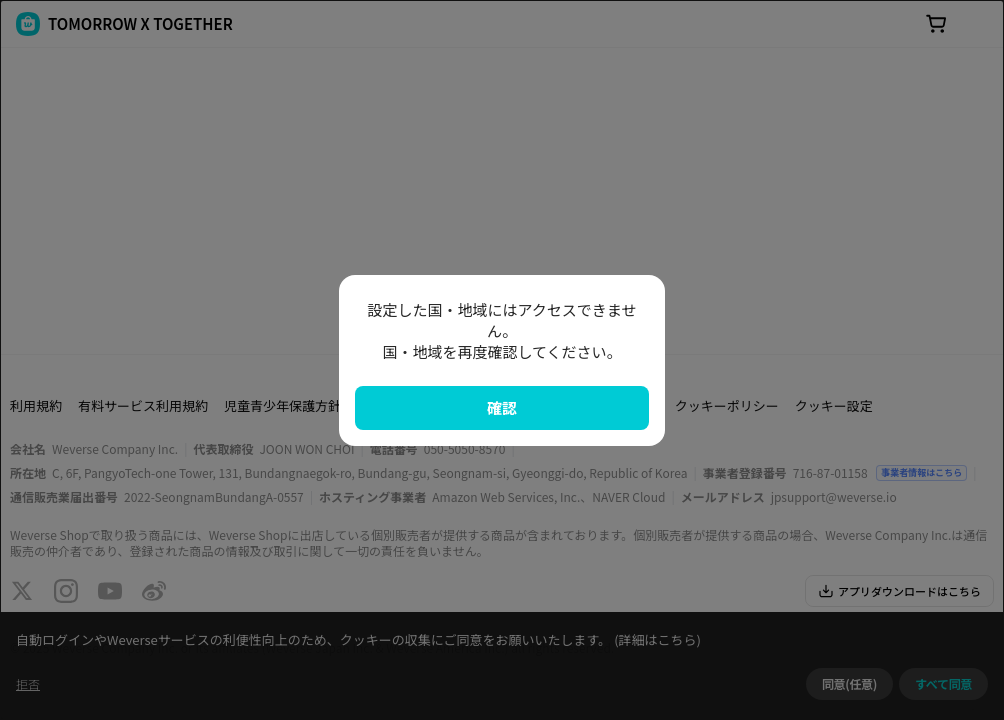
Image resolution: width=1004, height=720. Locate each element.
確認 (502, 407)
